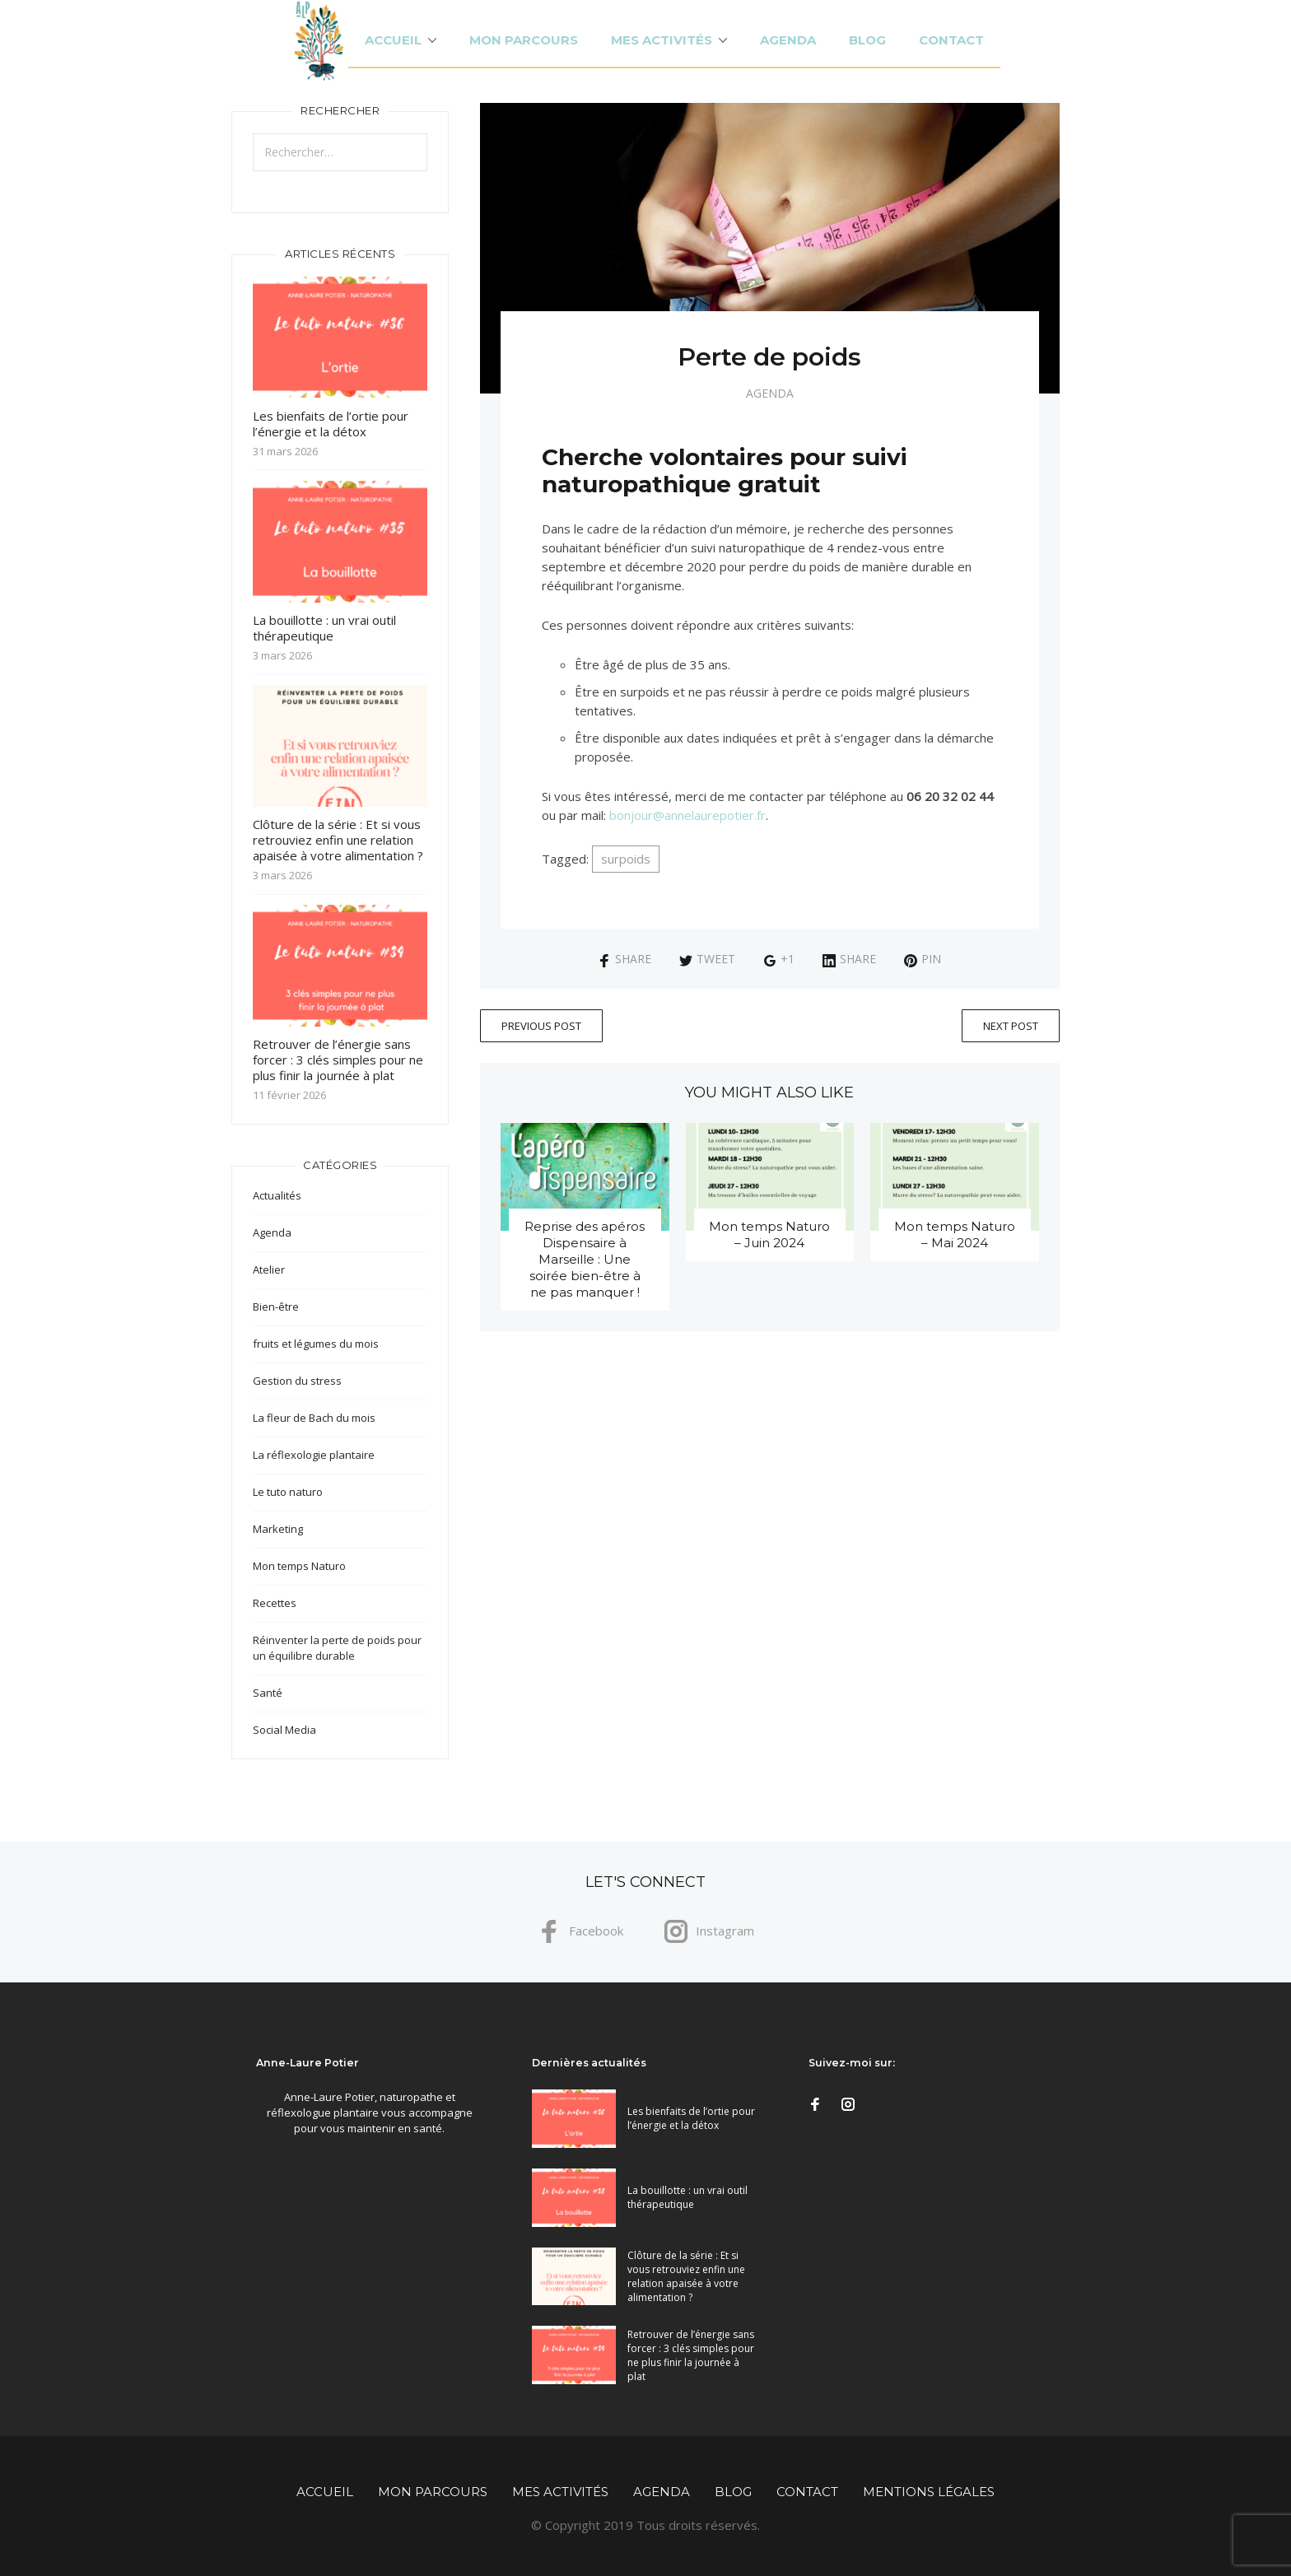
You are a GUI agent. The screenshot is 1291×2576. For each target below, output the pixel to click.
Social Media (284, 1729)
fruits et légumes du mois (316, 1343)
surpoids (625, 858)
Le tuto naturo (288, 1491)
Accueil (393, 40)
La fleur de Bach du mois (314, 1417)
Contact (951, 40)
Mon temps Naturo (299, 1565)
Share (624, 959)
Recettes (274, 1602)
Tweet (707, 959)
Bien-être (276, 1306)
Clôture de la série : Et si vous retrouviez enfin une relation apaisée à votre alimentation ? (338, 840)
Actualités (277, 1195)
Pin (922, 959)
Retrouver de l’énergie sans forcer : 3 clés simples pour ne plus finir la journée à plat (338, 1059)
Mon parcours (523, 40)
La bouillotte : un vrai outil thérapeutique (324, 628)
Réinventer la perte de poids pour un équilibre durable (337, 1648)
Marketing (278, 1528)
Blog (867, 40)
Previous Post (541, 1025)
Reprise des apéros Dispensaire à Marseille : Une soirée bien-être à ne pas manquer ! (584, 1259)
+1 (779, 959)
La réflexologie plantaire (314, 1454)
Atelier (269, 1269)
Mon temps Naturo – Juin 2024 (769, 1234)
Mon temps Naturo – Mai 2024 (954, 1234)
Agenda (788, 40)
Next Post (1010, 1025)
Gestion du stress (297, 1380)
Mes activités (661, 40)
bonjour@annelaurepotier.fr (687, 815)
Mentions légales (929, 2491)
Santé (267, 1692)
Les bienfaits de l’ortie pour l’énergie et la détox (330, 424)
